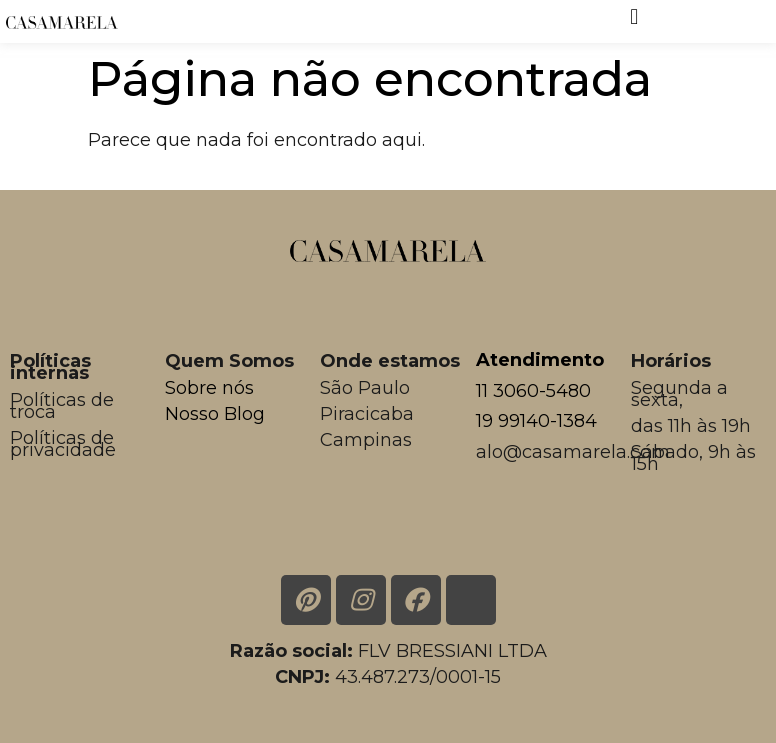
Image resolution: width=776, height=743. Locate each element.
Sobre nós (209, 388)
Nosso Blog (215, 414)
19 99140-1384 (536, 421)
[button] (634, 16)
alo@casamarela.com (573, 452)
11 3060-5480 (533, 391)
